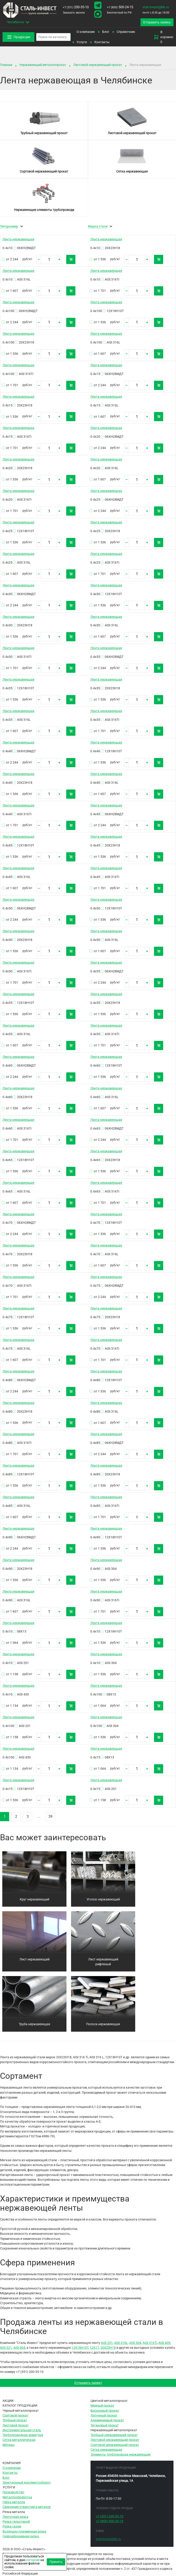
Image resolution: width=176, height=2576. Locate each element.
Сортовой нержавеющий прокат (115, 2445)
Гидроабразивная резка (21, 2536)
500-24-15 (120, 7)
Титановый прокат (105, 2425)
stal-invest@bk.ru (156, 7)
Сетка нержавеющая (106, 2449)
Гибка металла (14, 2502)
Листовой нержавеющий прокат (97, 65)
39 (50, 1816)
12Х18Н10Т (80, 2347)
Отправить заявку (88, 2383)
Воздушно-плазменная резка (24, 2531)
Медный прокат (102, 2405)
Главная (6, 65)
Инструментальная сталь (22, 2430)
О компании (86, 32)
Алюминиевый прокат (107, 2420)
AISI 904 (19, 2347)
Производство (13, 2492)
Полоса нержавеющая (103, 2024)
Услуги (82, 42)
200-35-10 (76, 7)
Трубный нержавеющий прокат (114, 2435)
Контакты (102, 42)
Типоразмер (9, 226)
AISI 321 (6, 2347)
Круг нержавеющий (34, 1899)
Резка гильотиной (16, 2521)
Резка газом (12, 2526)
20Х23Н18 (108, 2347)
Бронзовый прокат (105, 2410)
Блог (105, 32)
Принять (56, 2562)
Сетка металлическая (19, 2440)
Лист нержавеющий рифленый (103, 1961)
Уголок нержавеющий (103, 1899)
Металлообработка (17, 2497)
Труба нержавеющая (34, 2024)
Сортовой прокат (15, 2415)
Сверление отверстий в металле (27, 2507)
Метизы (8, 2445)
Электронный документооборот (27, 2482)
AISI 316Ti (150, 2343)
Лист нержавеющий (34, 1959)
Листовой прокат (16, 2425)
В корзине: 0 (163, 37)
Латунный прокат (104, 2415)
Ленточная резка (15, 2517)
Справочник (126, 32)
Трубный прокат (15, 2420)
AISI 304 (135, 2343)
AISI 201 (107, 2343)
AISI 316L (121, 2343)
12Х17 (94, 2347)
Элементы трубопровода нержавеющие (121, 2454)
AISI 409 (164, 2343)
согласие (33, 2560)
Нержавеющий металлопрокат (42, 65)
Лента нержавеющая (18, 239)
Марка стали (97, 226)
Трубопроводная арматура (23, 2435)
